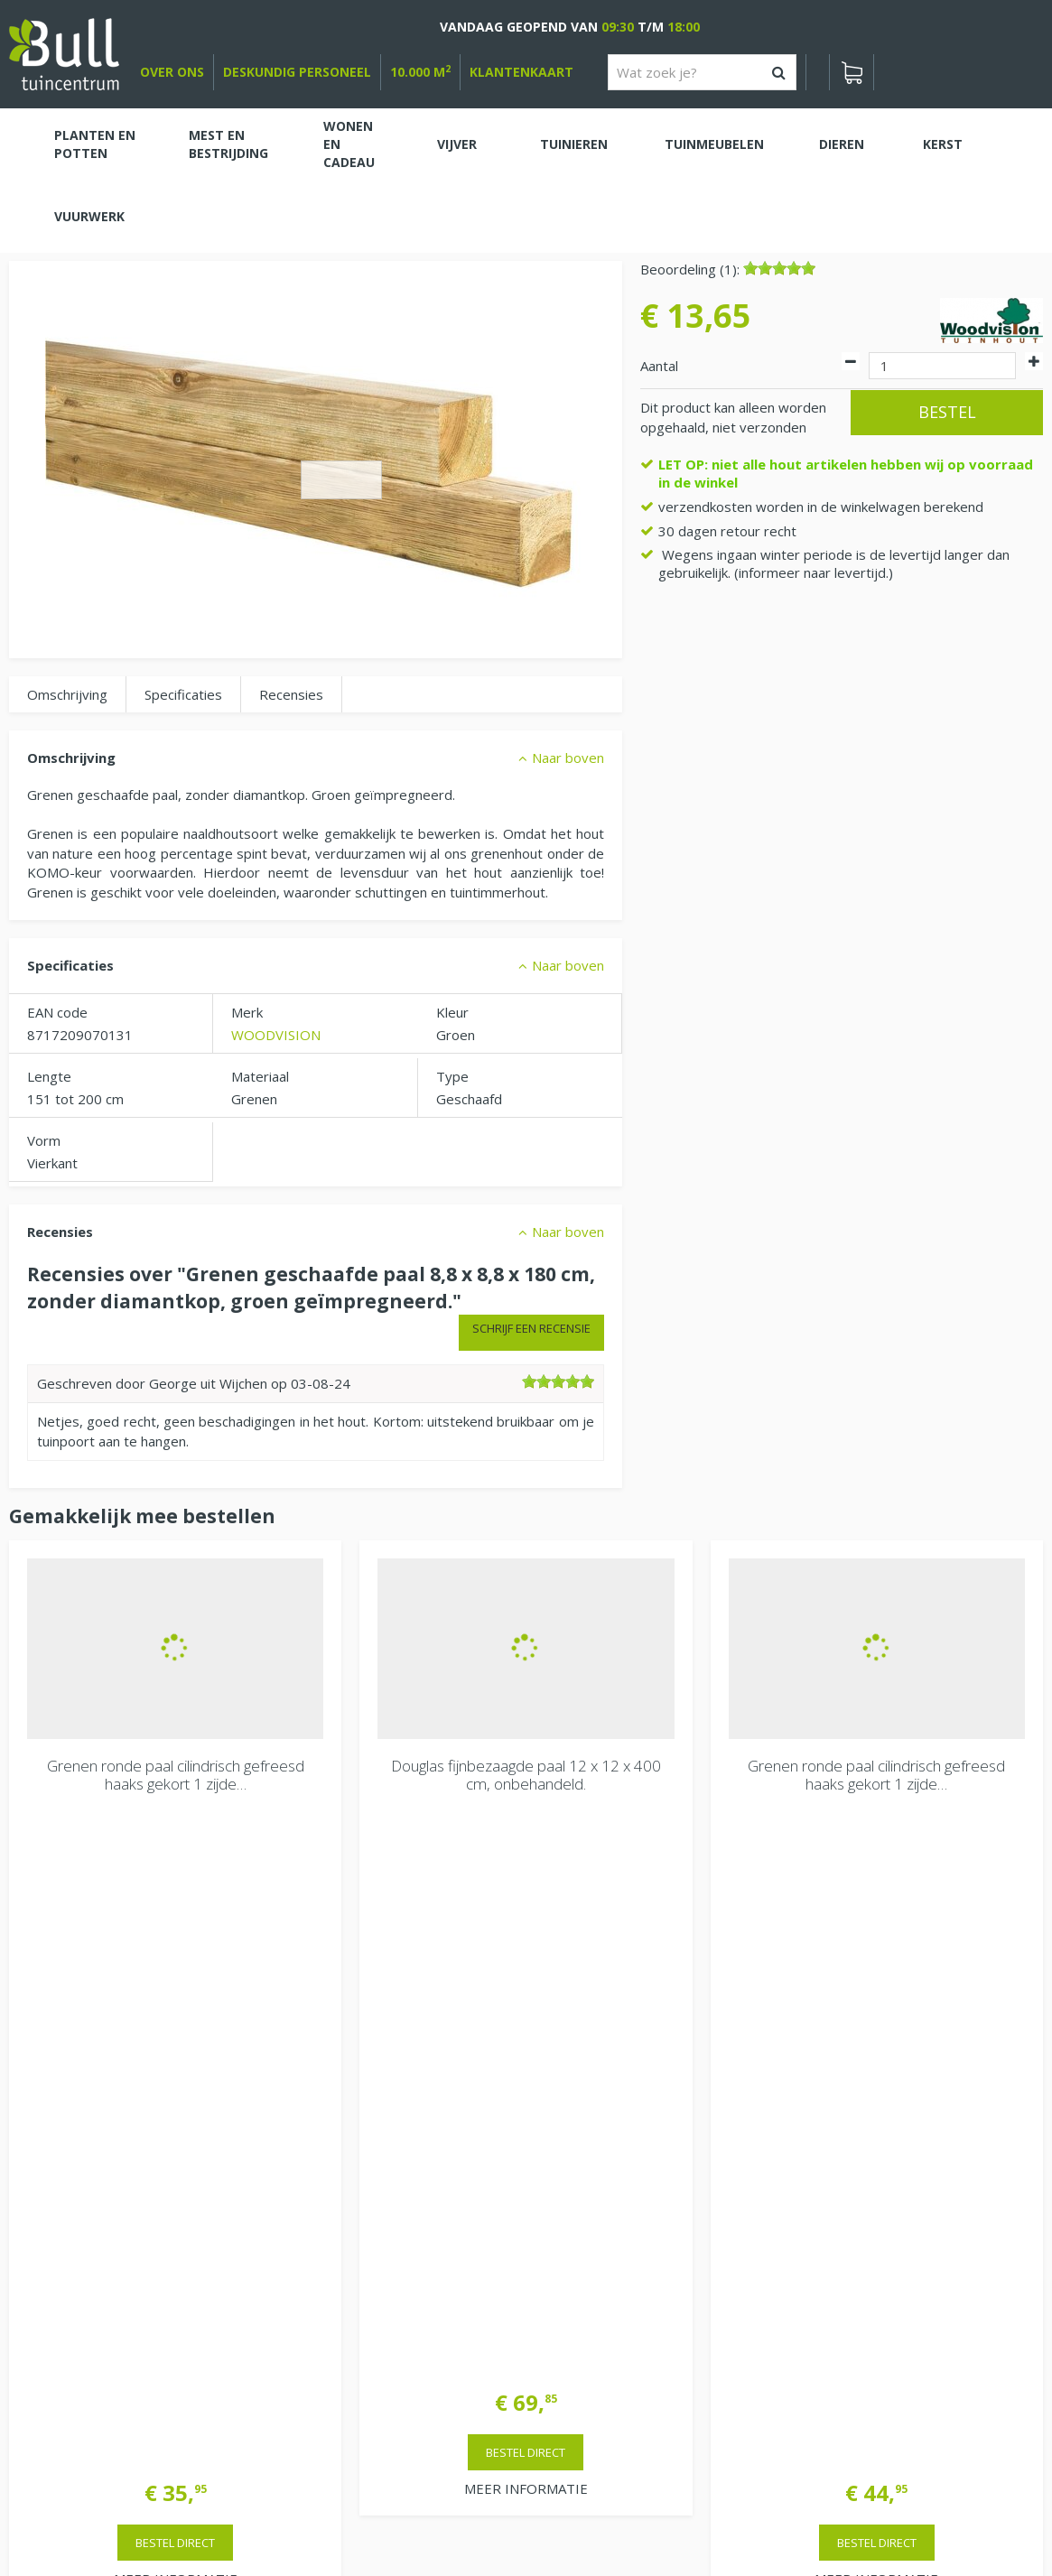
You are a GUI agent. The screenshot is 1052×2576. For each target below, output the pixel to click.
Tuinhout (376, 2513)
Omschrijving (67, 694)
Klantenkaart (521, 71)
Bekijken (62, 2144)
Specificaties (183, 694)
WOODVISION (276, 1035)
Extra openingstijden (345, 2297)
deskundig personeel (297, 71)
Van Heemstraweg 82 (876, 2196)
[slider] (779, 268)
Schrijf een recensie (531, 1328)
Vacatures (838, 2121)
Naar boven (568, 758)
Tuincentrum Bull (858, 2167)
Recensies (291, 694)
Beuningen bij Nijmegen (880, 2225)
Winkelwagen (72, 2084)
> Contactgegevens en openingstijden (145, 2003)
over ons (172, 71)
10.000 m (420, 71)
